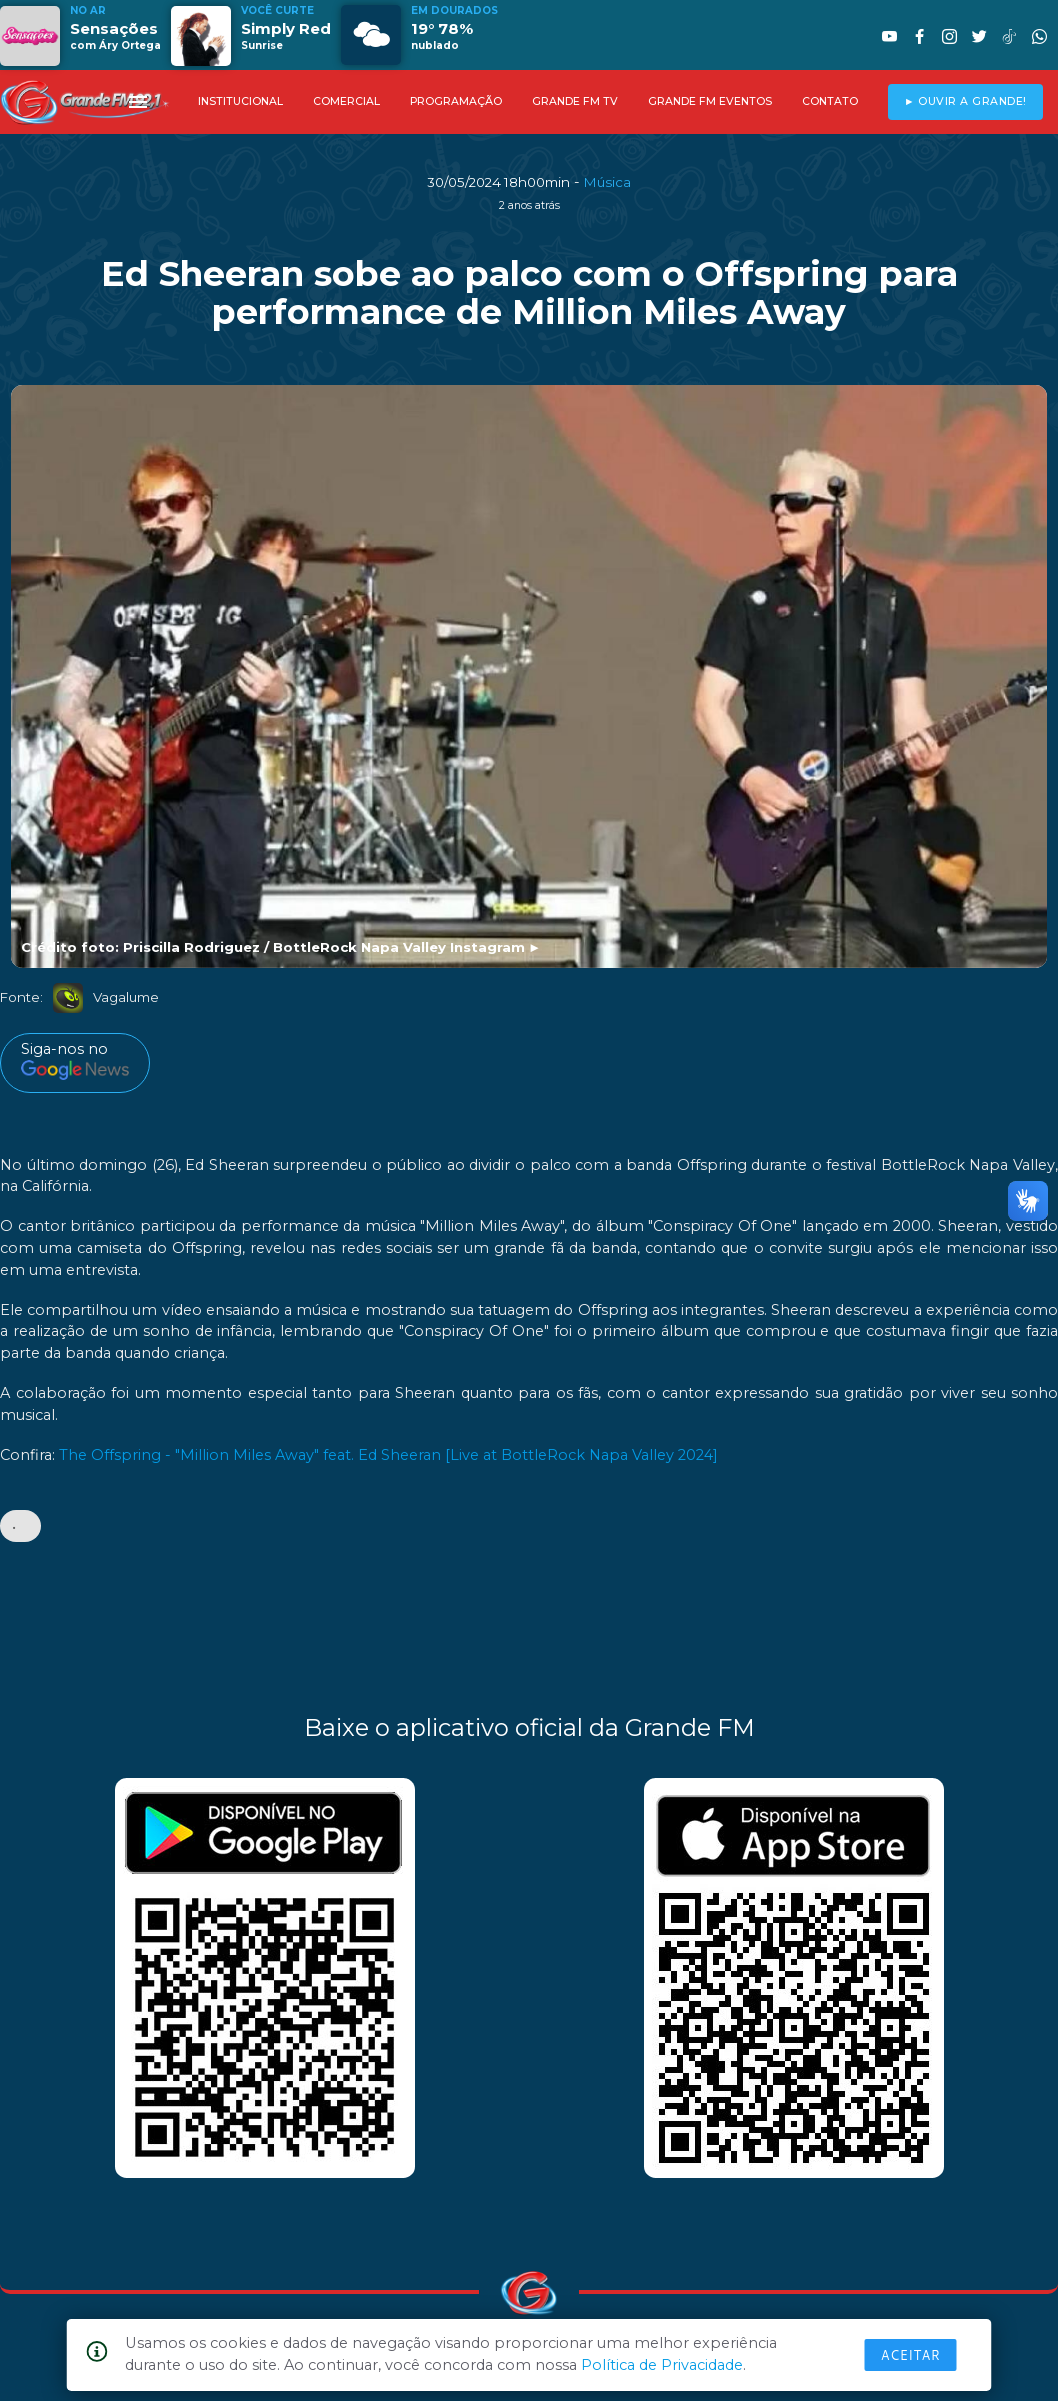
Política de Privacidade (662, 2365)
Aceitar (911, 2355)
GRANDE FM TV (575, 101)
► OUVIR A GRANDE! (965, 101)
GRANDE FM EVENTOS (710, 101)
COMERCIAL (346, 101)
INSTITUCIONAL (240, 101)
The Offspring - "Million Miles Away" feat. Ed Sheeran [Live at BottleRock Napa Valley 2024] (388, 1455)
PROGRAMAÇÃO (456, 101)
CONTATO (830, 101)
